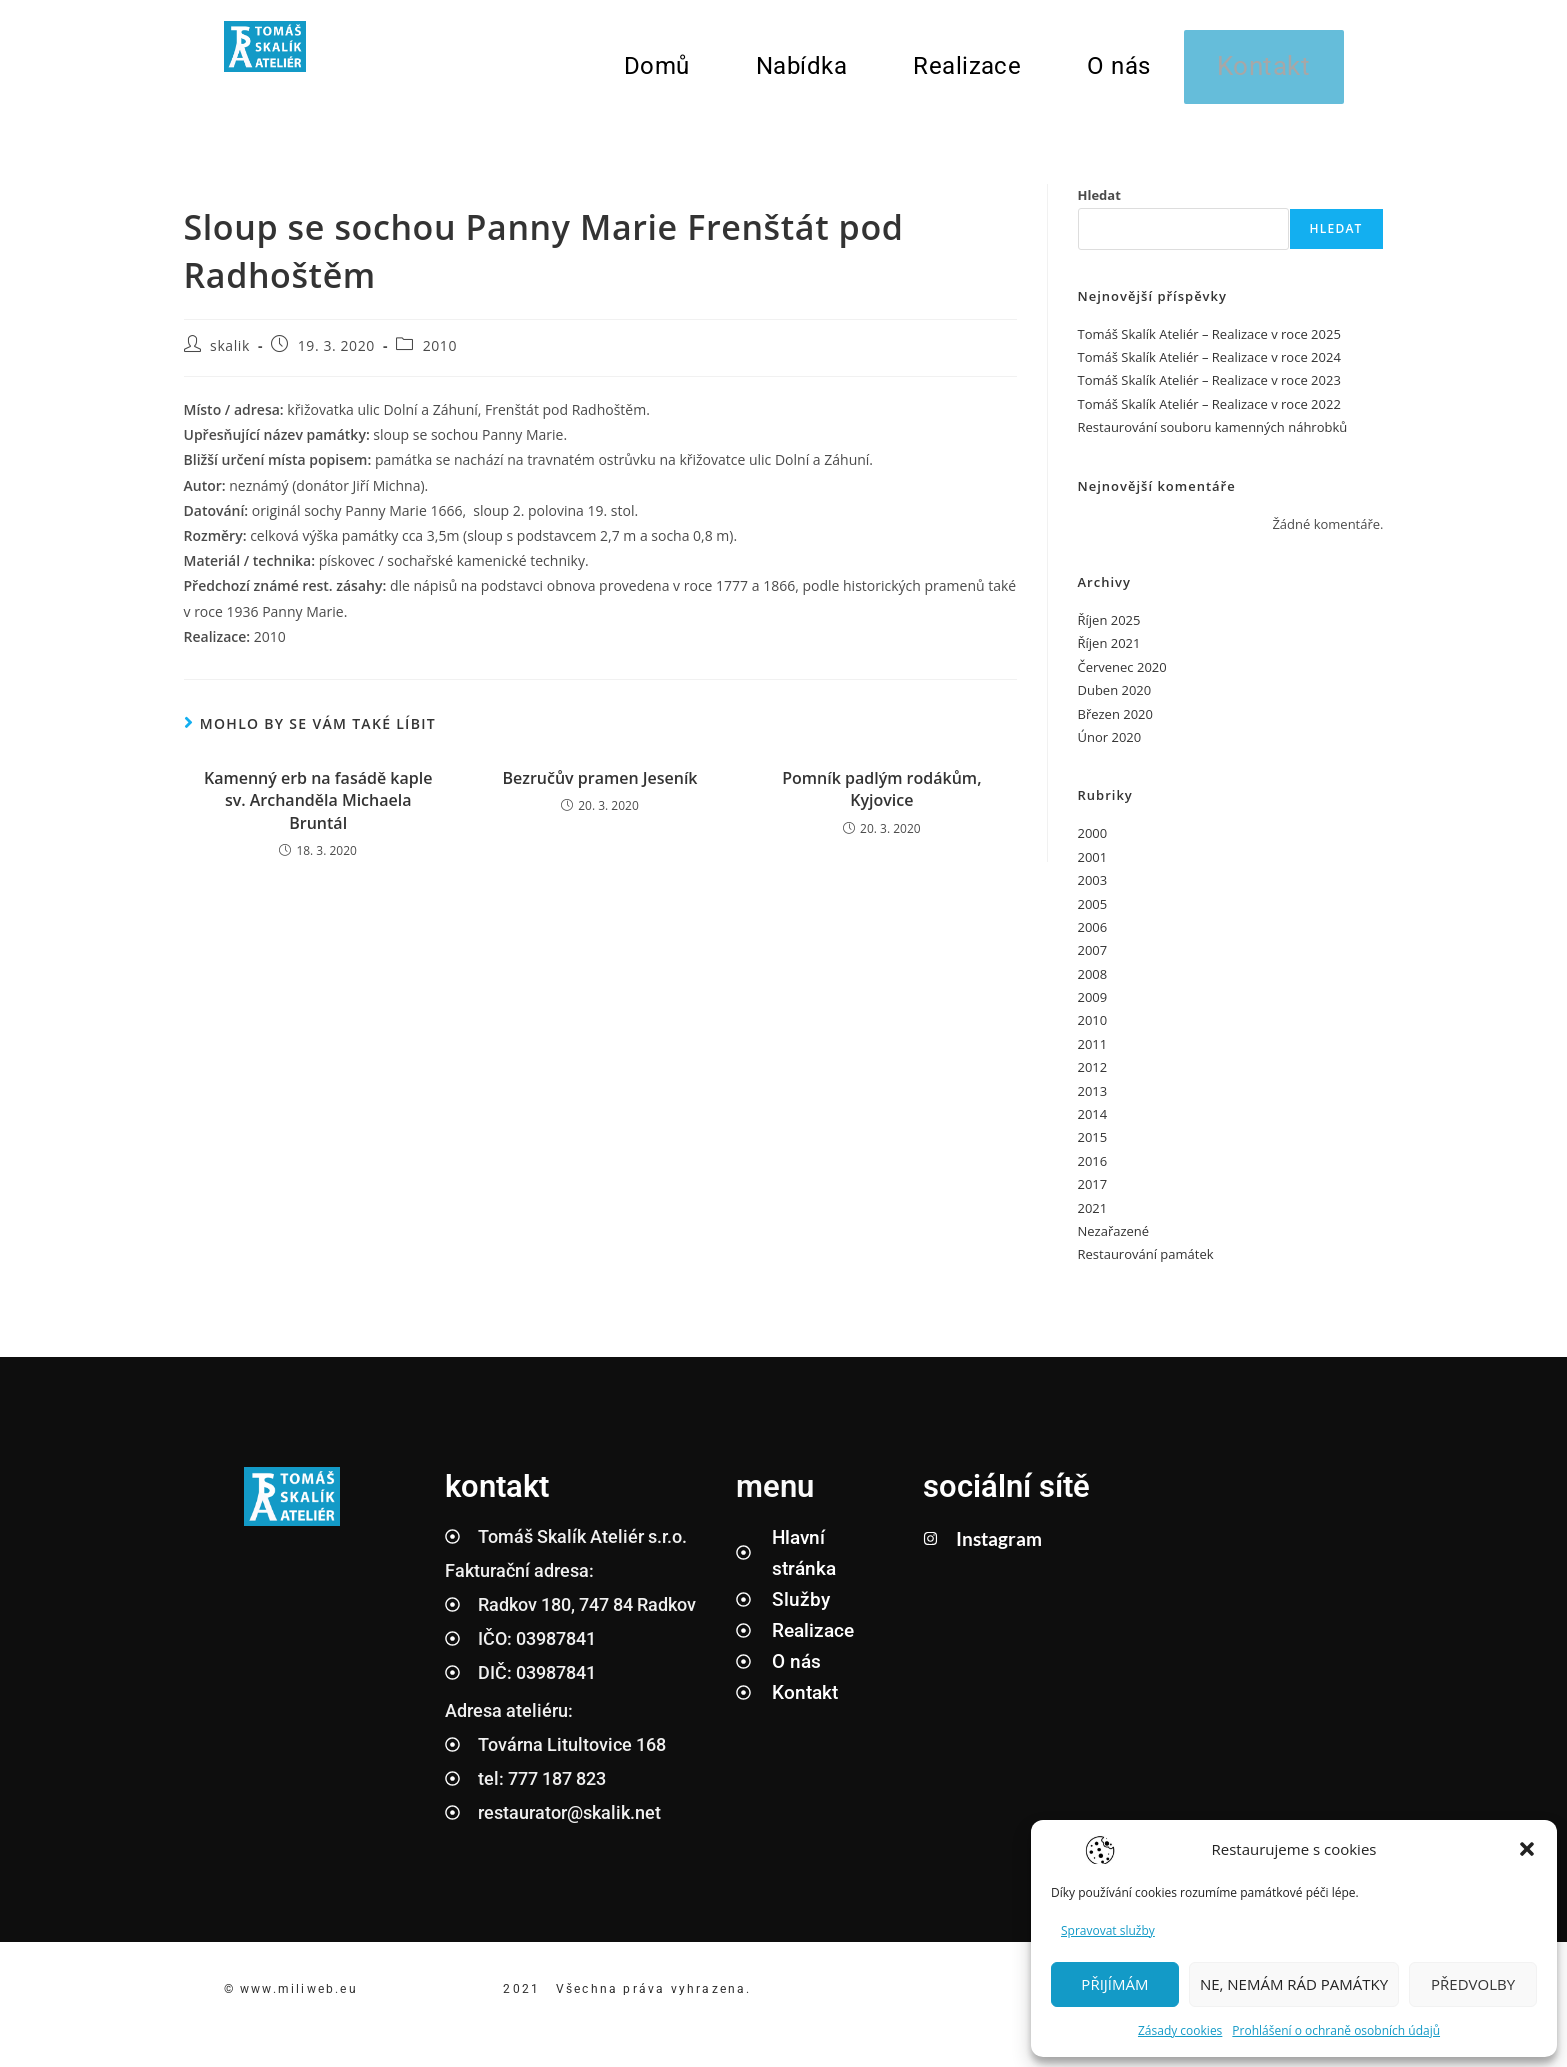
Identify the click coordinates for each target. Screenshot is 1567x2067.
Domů (653, 71)
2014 (1093, 1125)
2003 (1093, 891)
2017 (1093, 1195)
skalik (230, 356)
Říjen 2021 (1109, 654)
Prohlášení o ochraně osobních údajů (1336, 2030)
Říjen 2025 (1109, 631)
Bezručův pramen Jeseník (599, 789)
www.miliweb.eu (301, 2000)
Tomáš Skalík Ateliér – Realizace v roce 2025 (1209, 344)
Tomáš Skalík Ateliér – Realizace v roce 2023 (1209, 391)
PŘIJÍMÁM (1114, 1984)
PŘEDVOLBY (1473, 1984)
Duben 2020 (1115, 701)
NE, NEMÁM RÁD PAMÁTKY (1294, 1984)
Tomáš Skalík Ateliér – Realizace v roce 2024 (1209, 368)
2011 (1093, 1055)
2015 (1093, 1148)
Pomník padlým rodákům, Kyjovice (881, 800)
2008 (1093, 984)
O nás (1114, 71)
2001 (1093, 867)
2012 (1093, 1078)
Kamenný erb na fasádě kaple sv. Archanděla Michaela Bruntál (318, 811)
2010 (440, 356)
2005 (1093, 914)
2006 (1093, 938)
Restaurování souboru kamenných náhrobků (1213, 438)
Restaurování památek (1146, 1265)
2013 (1093, 1101)
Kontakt (1262, 72)
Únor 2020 (1110, 748)
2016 (1093, 1172)
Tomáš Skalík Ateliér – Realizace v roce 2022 (1209, 415)
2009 (1093, 1008)
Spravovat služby (1108, 1930)
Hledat (1099, 206)
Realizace (963, 71)
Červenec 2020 (1122, 678)
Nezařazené (1114, 1242)
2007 (1093, 961)
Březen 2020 (1116, 724)
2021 (1093, 1218)
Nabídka (797, 71)
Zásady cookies (1180, 2030)
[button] (1527, 1849)
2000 (1093, 844)
